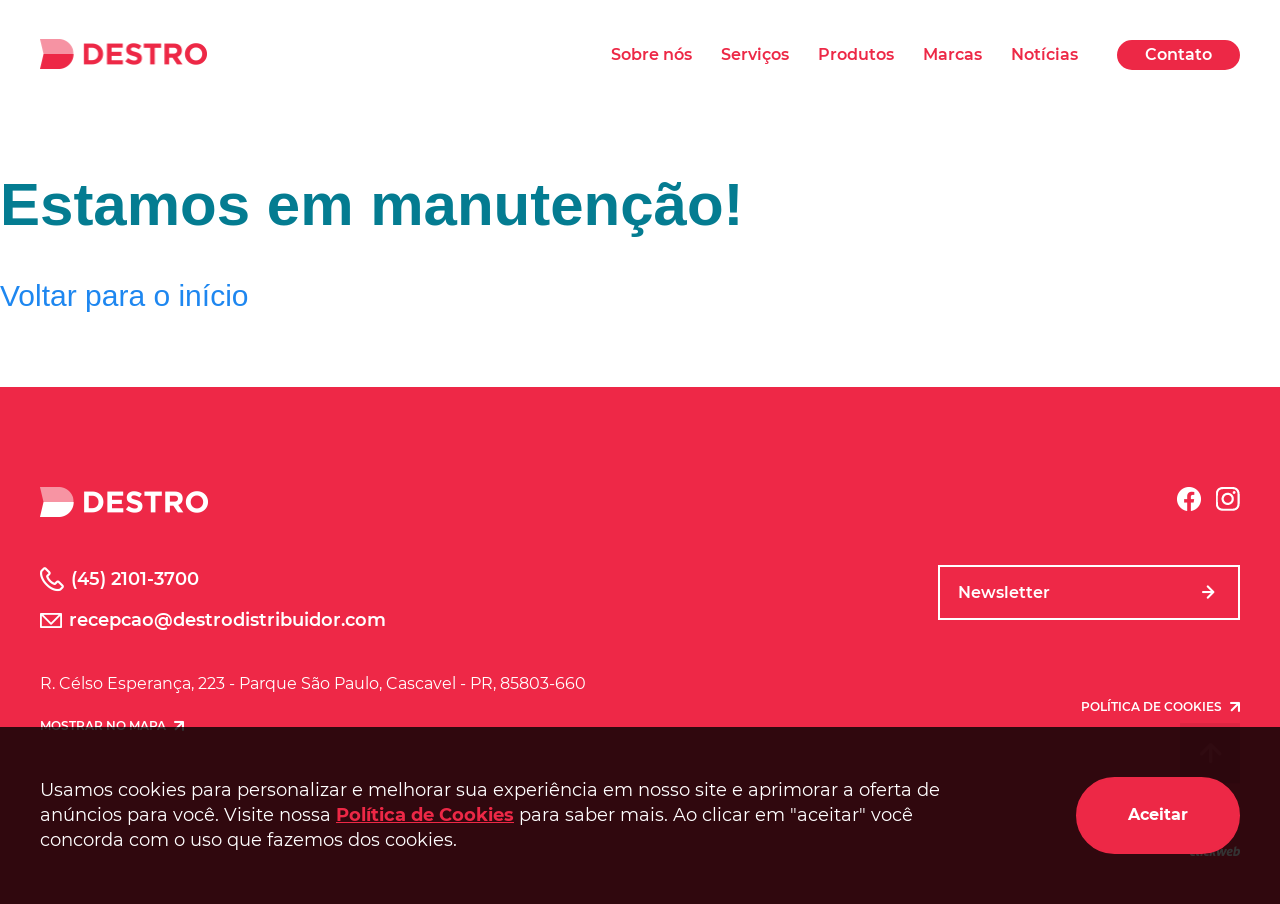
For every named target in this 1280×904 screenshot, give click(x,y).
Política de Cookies (425, 815)
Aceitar (1158, 814)
